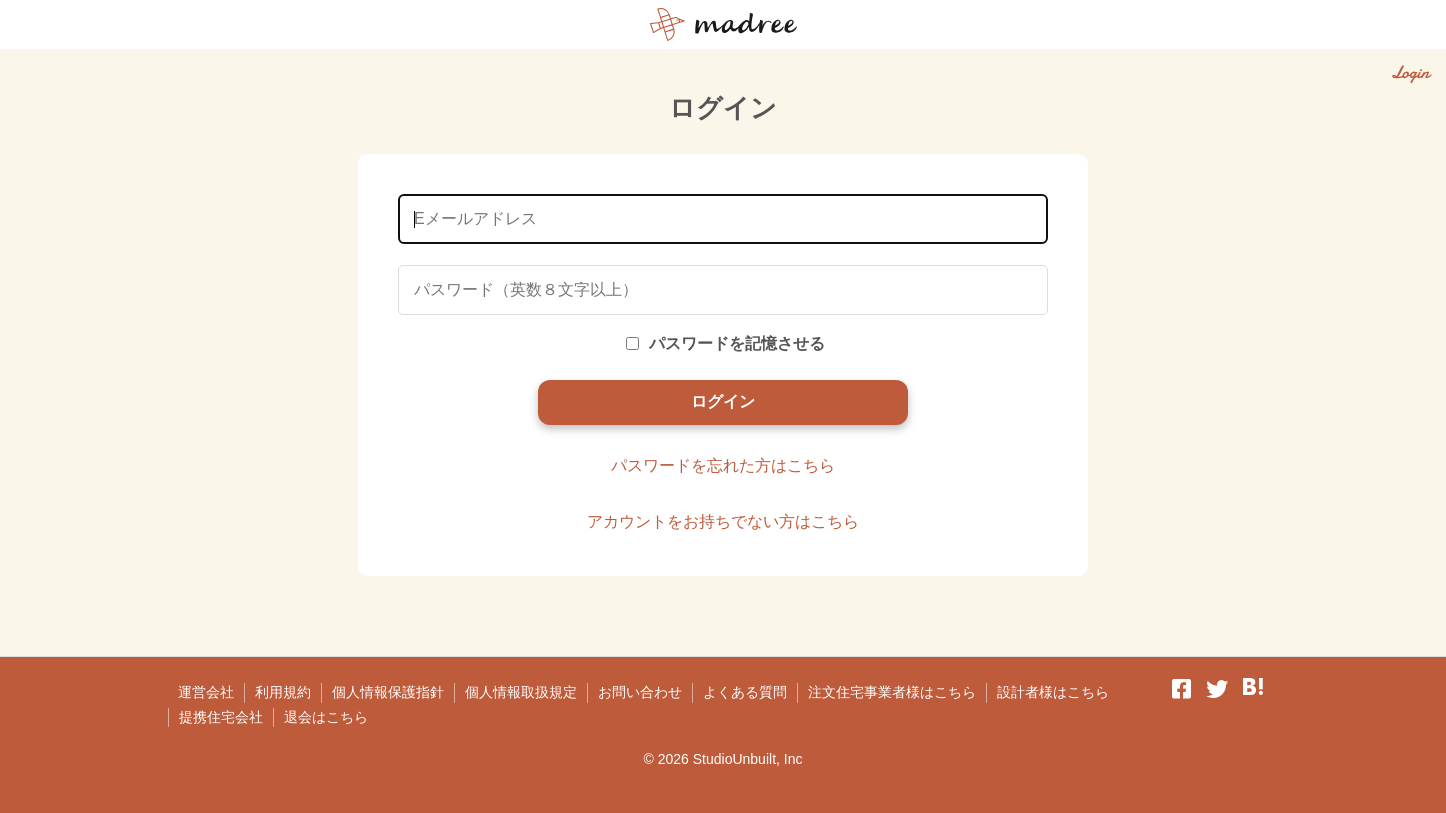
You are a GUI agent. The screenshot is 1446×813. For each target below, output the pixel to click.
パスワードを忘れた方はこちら (723, 465)
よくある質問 (745, 692)
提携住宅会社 (221, 717)
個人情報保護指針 (388, 692)
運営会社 (206, 692)
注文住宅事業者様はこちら (892, 692)
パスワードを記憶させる (725, 343)
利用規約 (283, 692)
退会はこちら (326, 717)
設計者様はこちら (1053, 692)
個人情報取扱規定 (521, 692)
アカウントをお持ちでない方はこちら (723, 521)
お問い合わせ (640, 692)
